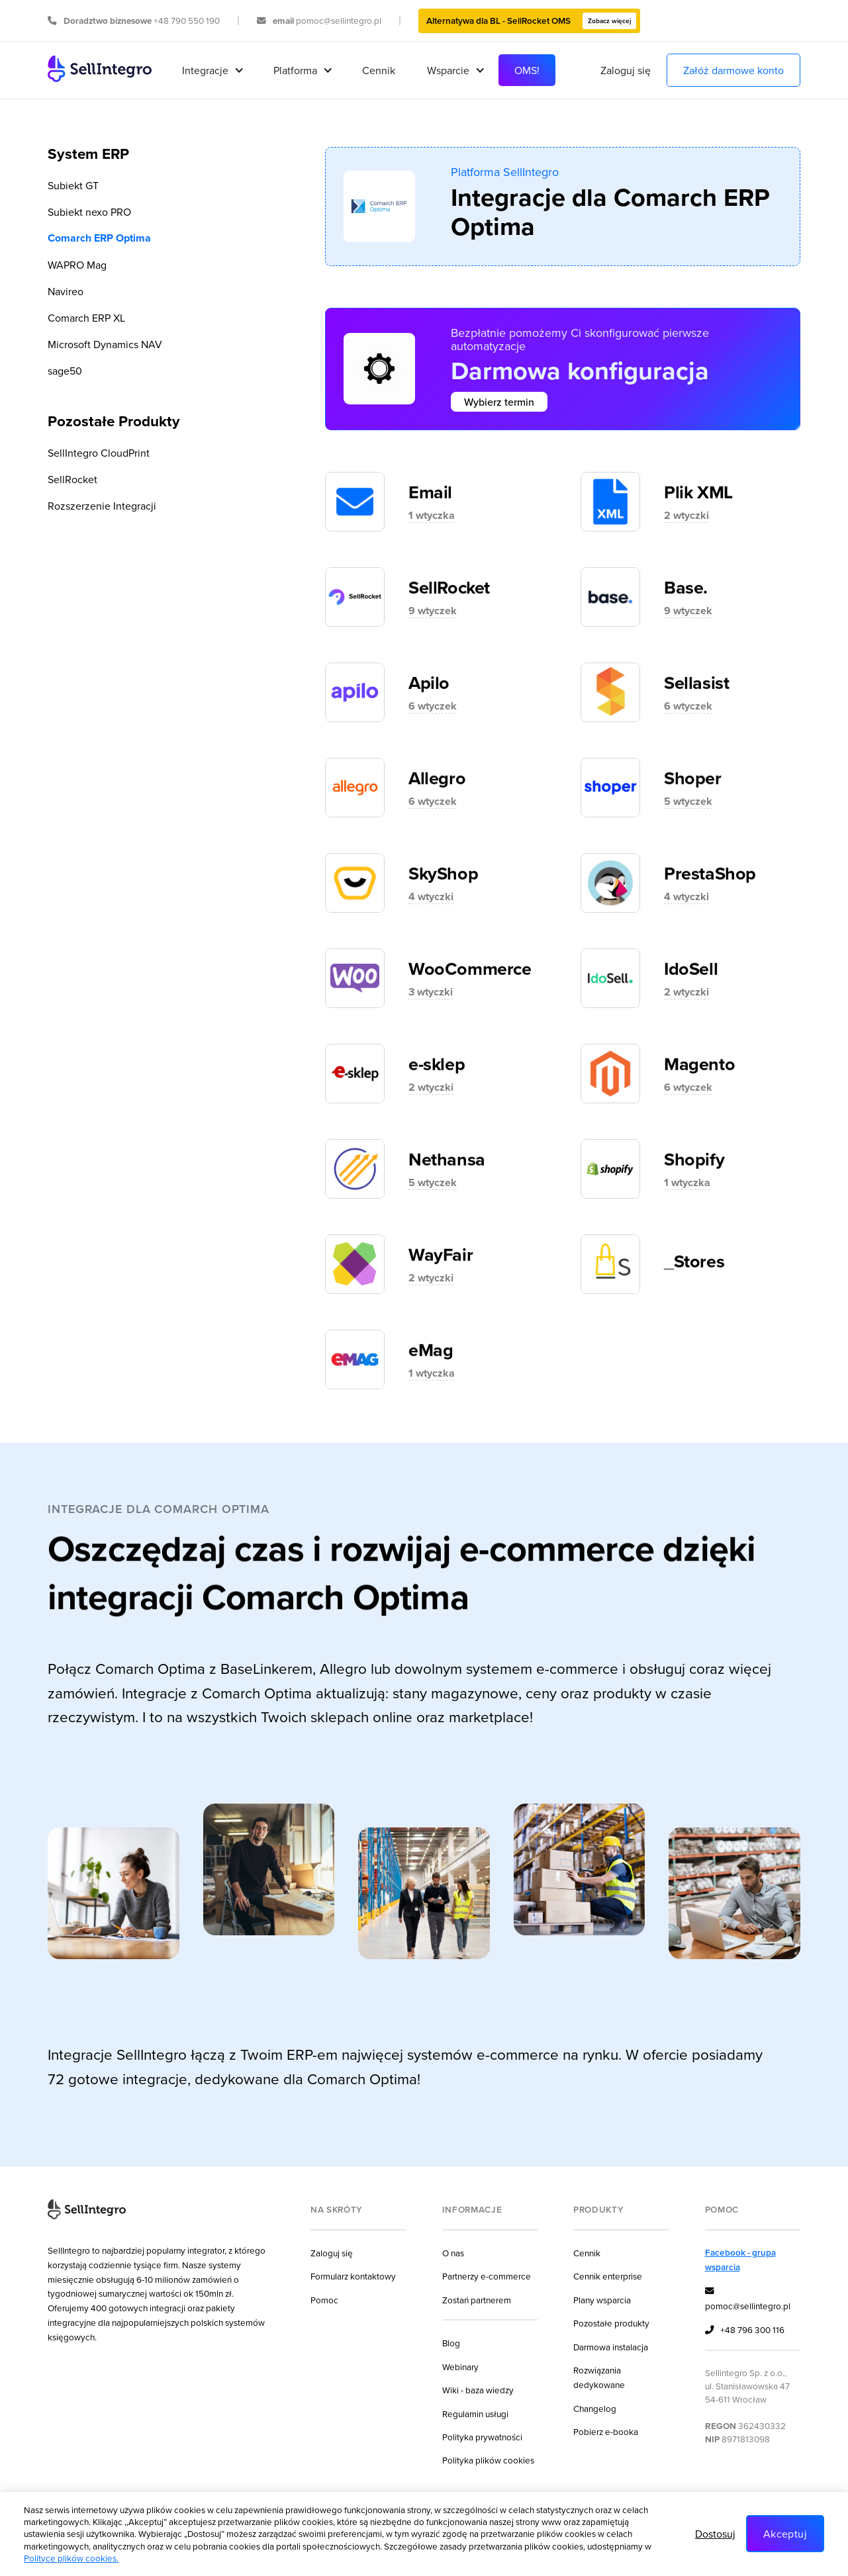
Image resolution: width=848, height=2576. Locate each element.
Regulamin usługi (475, 2413)
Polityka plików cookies (488, 2460)
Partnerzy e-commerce (486, 2276)
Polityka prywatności (482, 2436)
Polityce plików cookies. (71, 2558)
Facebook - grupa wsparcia (740, 2260)
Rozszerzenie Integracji (102, 505)
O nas (453, 2252)
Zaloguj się (625, 70)
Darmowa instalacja (610, 2346)
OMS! (527, 70)
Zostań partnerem (476, 2299)
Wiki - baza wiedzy (478, 2389)
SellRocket (72, 479)
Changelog (594, 2408)
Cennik (378, 70)
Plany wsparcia (602, 2299)
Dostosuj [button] (715, 2533)
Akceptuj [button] (785, 2533)
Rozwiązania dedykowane (599, 2377)
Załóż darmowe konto (733, 70)
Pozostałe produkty (611, 2323)
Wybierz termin (499, 401)
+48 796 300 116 (745, 2330)
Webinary (460, 2366)
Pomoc (324, 2299)
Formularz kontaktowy (353, 2276)
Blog (451, 2342)
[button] (212, 70)
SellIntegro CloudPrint (99, 452)
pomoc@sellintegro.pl (747, 2298)
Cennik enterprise (607, 2276)
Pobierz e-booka (605, 2431)
